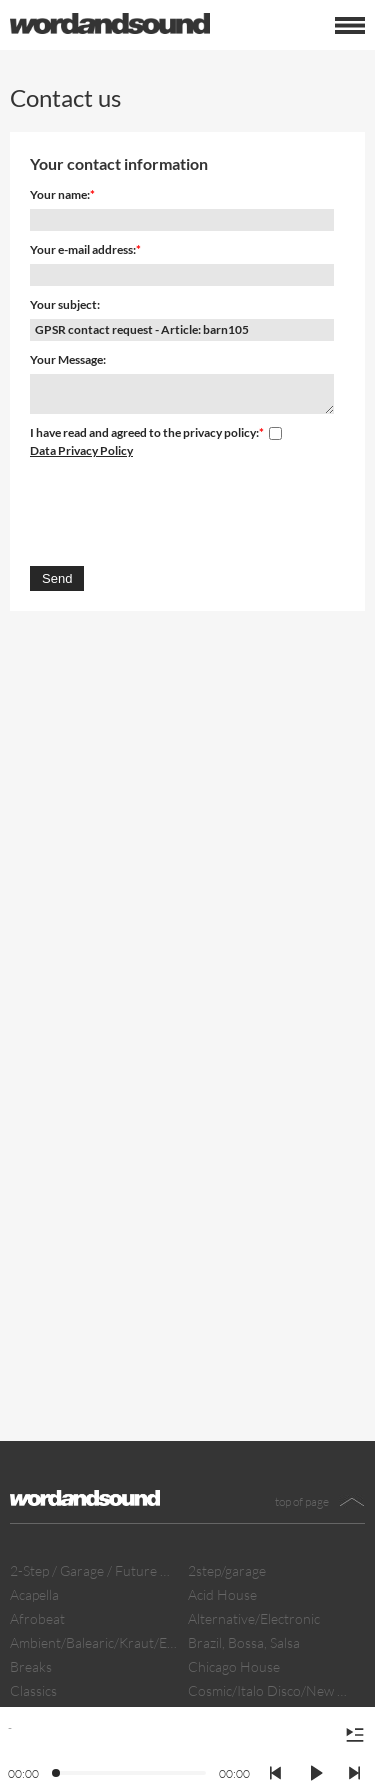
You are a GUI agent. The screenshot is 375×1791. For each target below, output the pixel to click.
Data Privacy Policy (81, 450)
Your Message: (68, 359)
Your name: (60, 194)
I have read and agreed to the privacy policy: (144, 432)
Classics (33, 1690)
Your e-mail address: (83, 249)
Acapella (34, 1594)
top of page (302, 1501)
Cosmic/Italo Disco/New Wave (272, 1690)
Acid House (222, 1594)
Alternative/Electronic (254, 1618)
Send (57, 578)
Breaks (31, 1666)
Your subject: (65, 304)
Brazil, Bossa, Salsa (244, 1642)
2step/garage (227, 1570)
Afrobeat (37, 1618)
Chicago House (234, 1666)
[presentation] (182, 509)
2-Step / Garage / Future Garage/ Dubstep (94, 1570)
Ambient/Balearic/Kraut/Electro (94, 1642)
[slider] (57, 1774)
